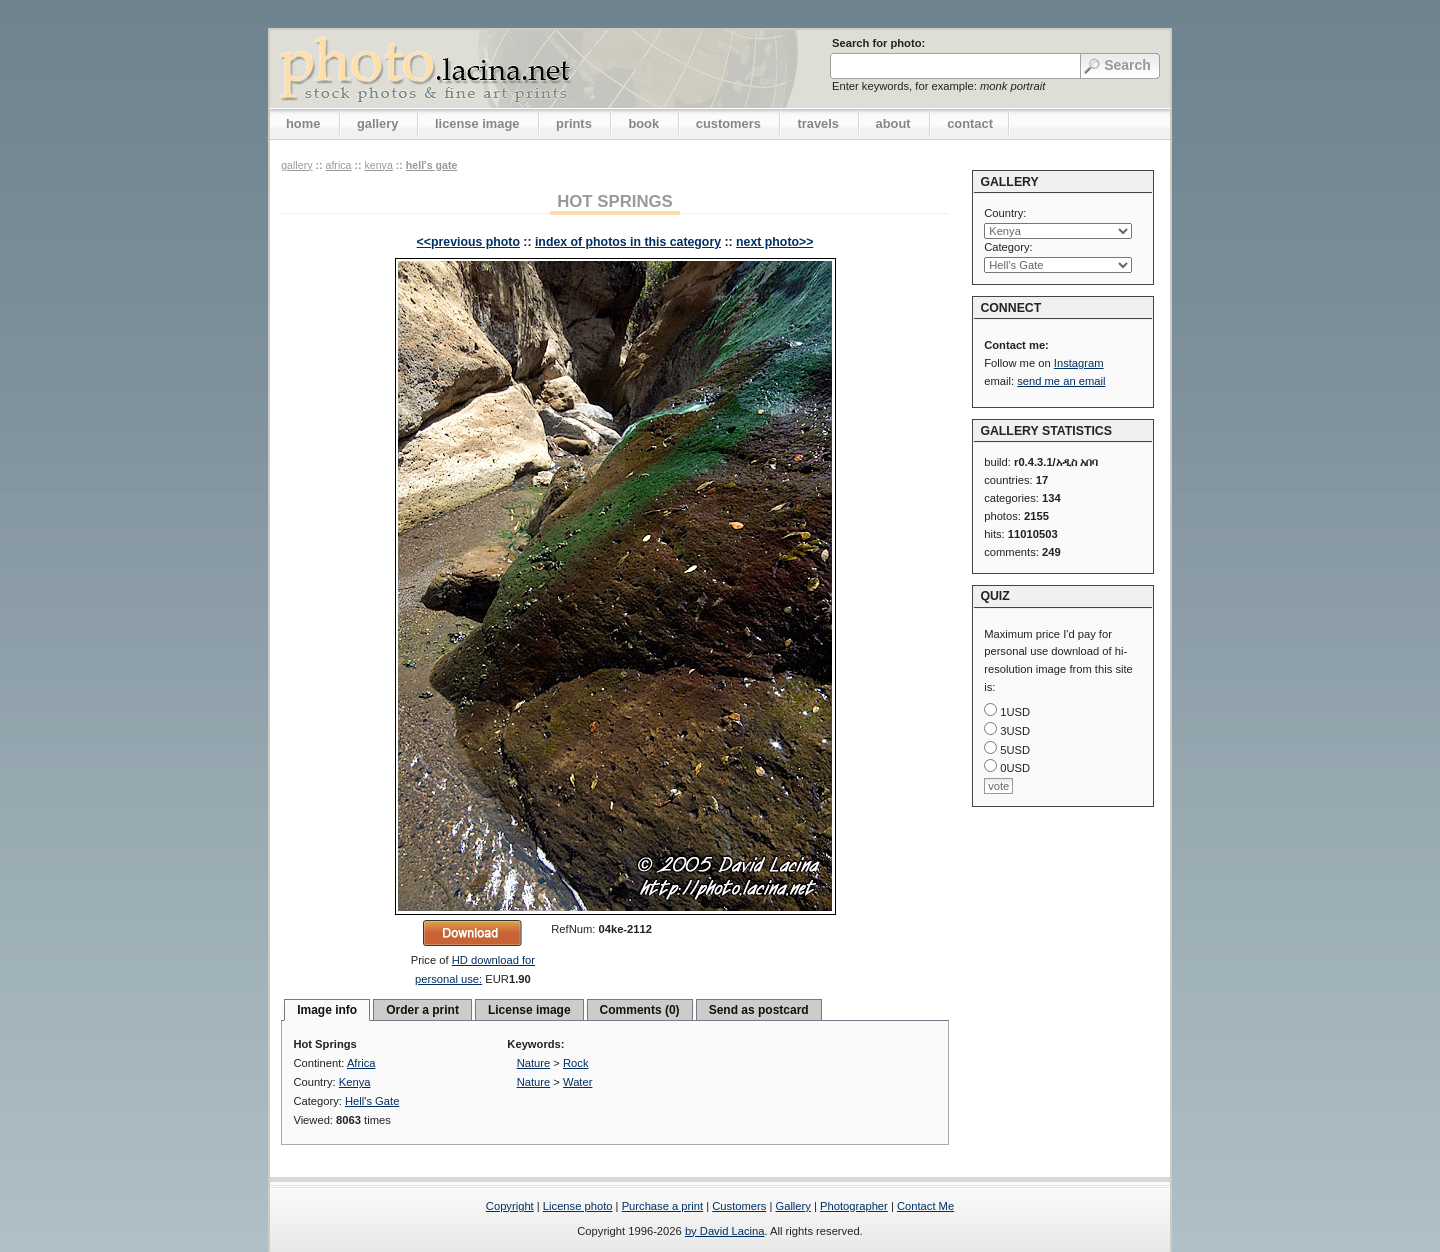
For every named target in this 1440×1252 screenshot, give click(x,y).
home (303, 123)
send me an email (1061, 381)
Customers (739, 1206)
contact (970, 123)
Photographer (854, 1206)
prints (574, 123)
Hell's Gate (432, 165)
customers (728, 123)
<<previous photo (468, 242)
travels (818, 123)
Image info (327, 1010)
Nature (534, 1063)
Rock (576, 1063)
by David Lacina (725, 1231)
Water (577, 1082)
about (893, 123)
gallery (378, 123)
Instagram (1079, 363)
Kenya (378, 165)
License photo (578, 1206)
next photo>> (774, 242)
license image (477, 123)
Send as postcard (759, 1010)
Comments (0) (640, 1010)
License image (529, 1010)
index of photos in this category (628, 242)
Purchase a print (662, 1206)
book (643, 123)
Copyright (510, 1206)
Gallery (792, 1206)
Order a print (422, 1010)
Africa (338, 165)
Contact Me (925, 1206)
